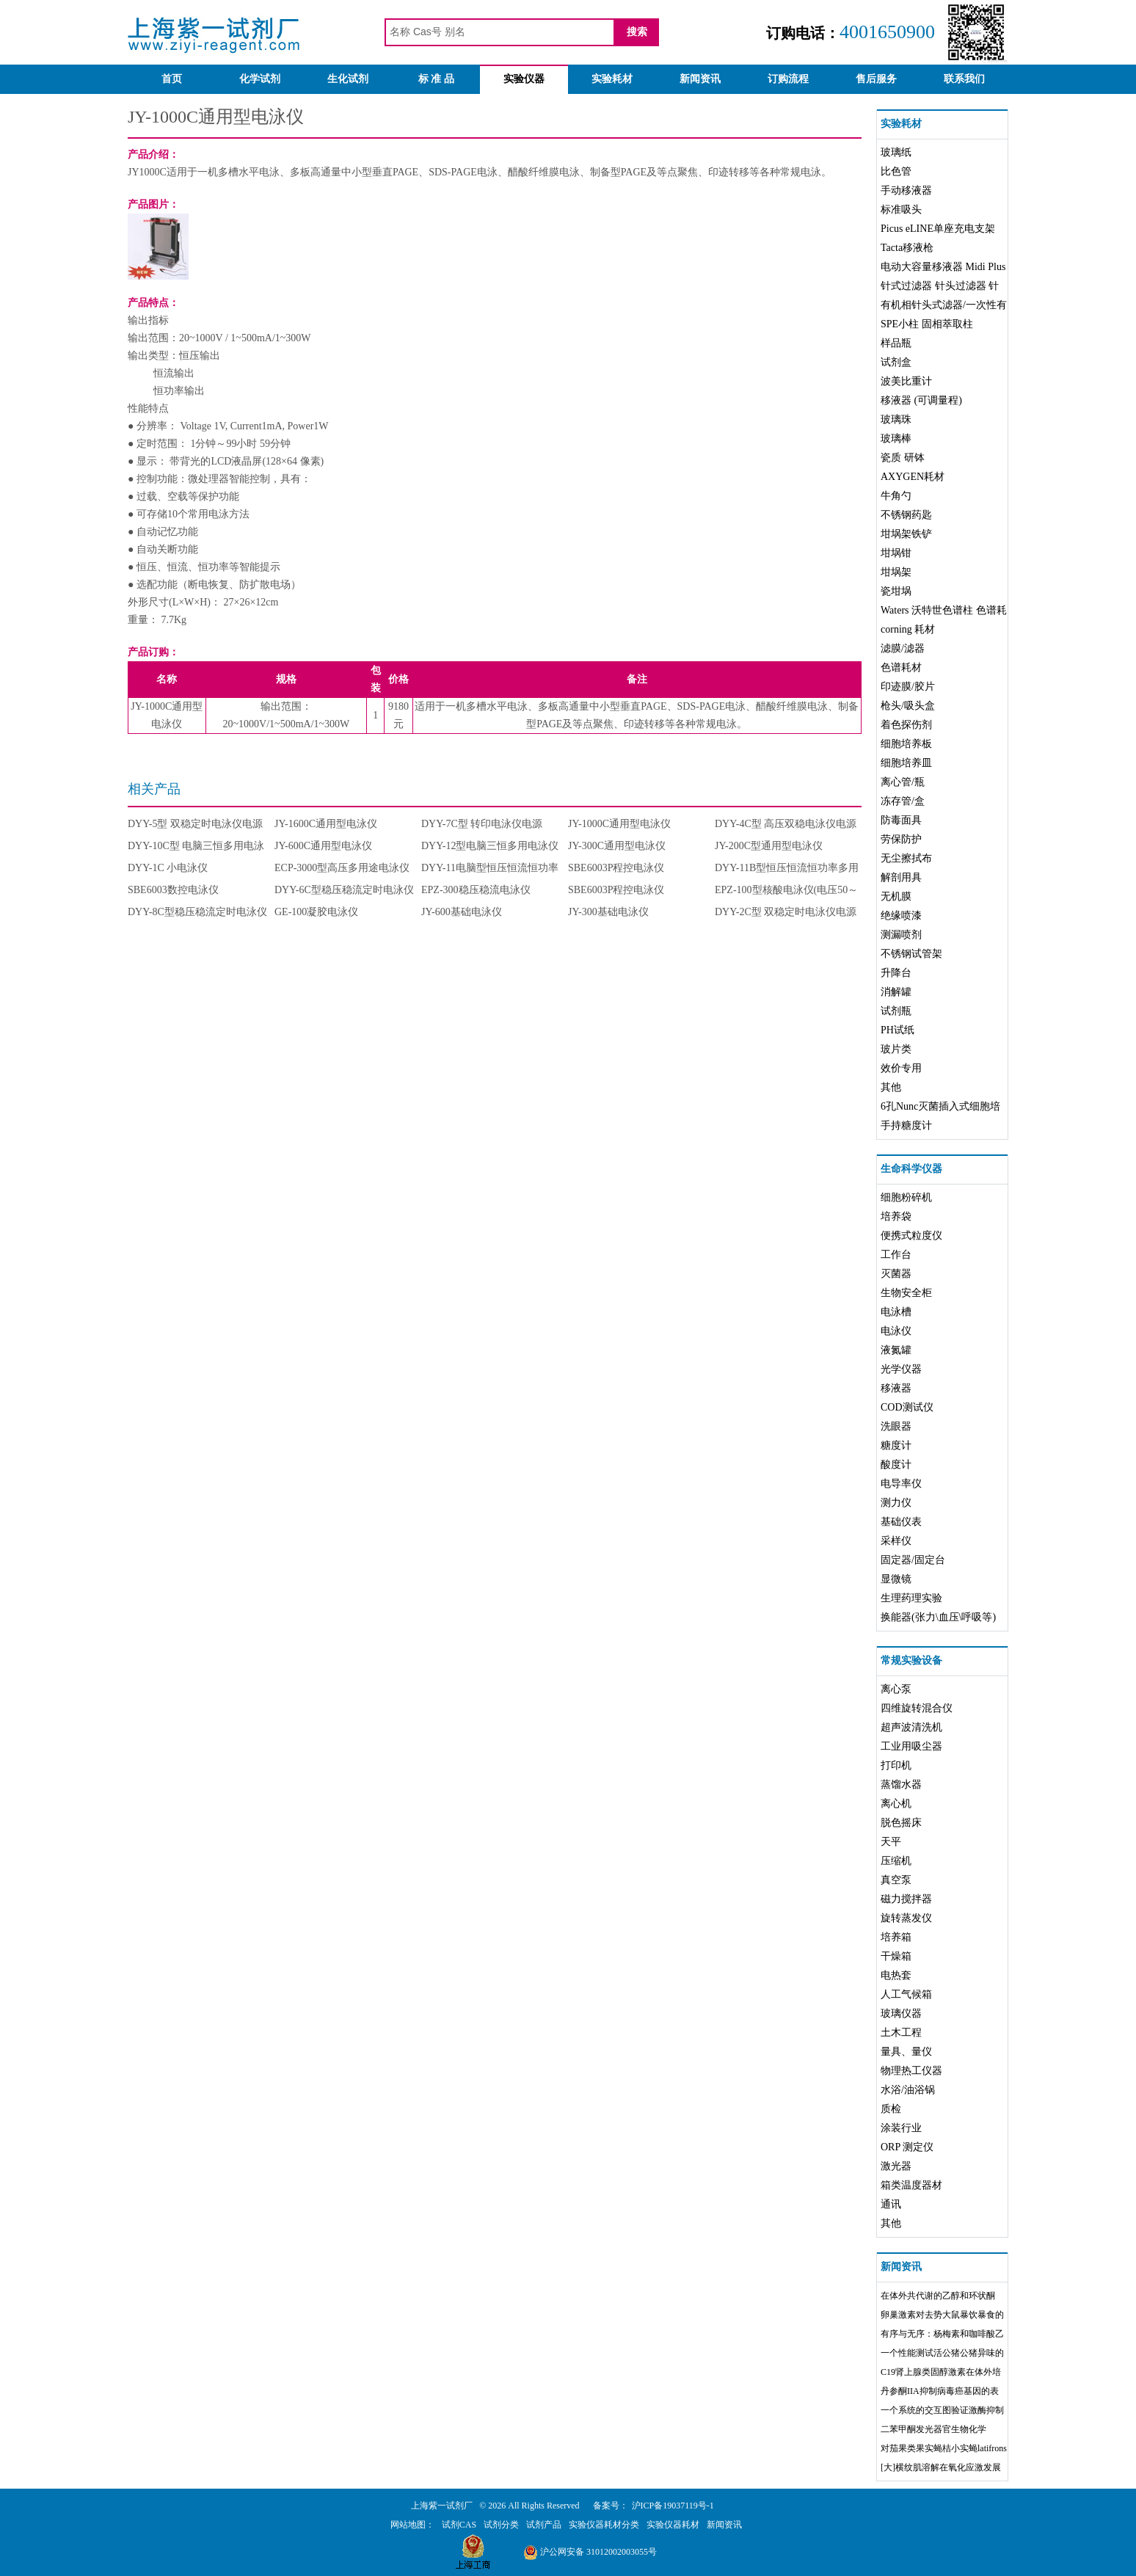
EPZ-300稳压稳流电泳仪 (476, 889)
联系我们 (964, 78)
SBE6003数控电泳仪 (173, 889)
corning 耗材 (908, 629)
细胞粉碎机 (906, 1197)
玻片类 (896, 1049)
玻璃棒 (896, 438)
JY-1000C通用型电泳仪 (619, 823)
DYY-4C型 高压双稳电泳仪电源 (785, 823)
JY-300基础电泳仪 (608, 911)
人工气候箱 (906, 1994)
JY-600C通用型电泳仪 (323, 845)
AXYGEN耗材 (912, 476)
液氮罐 (896, 1350)
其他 (891, 1087)
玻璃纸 (896, 152)
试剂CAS (459, 2524)
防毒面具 (901, 820)
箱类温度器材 (911, 2185)
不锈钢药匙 (906, 514)
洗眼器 (896, 1426)
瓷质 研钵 (903, 457)
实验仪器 (524, 78)
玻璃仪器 (901, 2013)
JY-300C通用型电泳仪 (617, 845)
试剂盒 (896, 362)
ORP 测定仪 (907, 2147)
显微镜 (896, 1578)
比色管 (896, 171)
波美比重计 (906, 381)
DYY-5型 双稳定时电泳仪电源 (195, 823)
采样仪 (896, 1540)
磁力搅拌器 (906, 1898)
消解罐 (896, 991)
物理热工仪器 (911, 2070)
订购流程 (788, 78)
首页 (171, 78)
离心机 (896, 1803)
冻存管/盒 (903, 801)
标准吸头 (901, 209)
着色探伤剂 (906, 724)
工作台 (896, 1254)
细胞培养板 (906, 743)
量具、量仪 (906, 2051)
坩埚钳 (896, 553)
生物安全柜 (906, 1292)
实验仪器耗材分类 (604, 2524)
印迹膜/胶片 (908, 686)
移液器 (896, 1388)
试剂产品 (543, 2524)
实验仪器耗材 (673, 2524)
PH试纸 (897, 1030)
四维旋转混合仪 (917, 1708)
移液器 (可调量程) (921, 400)
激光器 (896, 2166)
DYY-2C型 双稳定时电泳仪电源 (785, 911)
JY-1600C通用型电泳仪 (325, 823)
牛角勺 (896, 495)
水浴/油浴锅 (908, 2089)
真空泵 (896, 1879)
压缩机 (896, 1860)
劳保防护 (901, 839)
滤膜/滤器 (903, 648)
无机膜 (896, 896)
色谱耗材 (901, 667)
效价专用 (901, 1068)
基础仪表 (901, 1521)
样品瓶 (896, 343)
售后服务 (876, 78)
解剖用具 (901, 877)
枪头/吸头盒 (908, 705)
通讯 (891, 2204)
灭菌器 (896, 1273)
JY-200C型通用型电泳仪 (769, 845)
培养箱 (896, 1937)
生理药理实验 (911, 1598)
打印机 (896, 1765)
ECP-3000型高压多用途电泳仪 (341, 867)
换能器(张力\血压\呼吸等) (938, 1617)
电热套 (896, 1975)
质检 (891, 2108)
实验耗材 (612, 78)
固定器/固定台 (913, 1559)
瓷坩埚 (896, 591)
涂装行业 (901, 2127)
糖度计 (896, 1445)
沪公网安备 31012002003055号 (590, 2552)
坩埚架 (896, 572)
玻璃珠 (896, 419)
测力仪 (896, 1502)
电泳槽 (896, 1311)
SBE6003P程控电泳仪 (616, 867)
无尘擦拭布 (906, 858)
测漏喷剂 (901, 934)
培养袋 (896, 1216)
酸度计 (896, 1464)
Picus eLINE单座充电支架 (938, 228)
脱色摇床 (901, 1822)
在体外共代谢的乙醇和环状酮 (938, 2296)
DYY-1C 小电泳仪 (168, 867)
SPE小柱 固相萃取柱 (927, 324)
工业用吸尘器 (911, 1746)
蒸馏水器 (901, 1784)
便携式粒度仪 (911, 1235)
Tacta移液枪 (907, 247)
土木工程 (901, 2032)
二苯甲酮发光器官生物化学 (933, 2429)
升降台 (896, 972)
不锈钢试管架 (911, 953)
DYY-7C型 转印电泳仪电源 (481, 823)
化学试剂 (259, 78)
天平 (891, 1841)
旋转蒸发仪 (906, 1918)
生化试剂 (347, 78)
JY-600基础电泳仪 (461, 911)
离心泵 (896, 1689)
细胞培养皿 (906, 762)
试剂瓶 (896, 1010)
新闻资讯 (700, 78)
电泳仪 (896, 1330)
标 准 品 (436, 78)
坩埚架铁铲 (906, 533)
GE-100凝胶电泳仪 (316, 911)
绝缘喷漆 (901, 915)
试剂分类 (501, 2524)
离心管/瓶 (903, 781)
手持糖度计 (906, 1125)
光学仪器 (901, 1369)
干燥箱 (896, 1956)
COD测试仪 (907, 1407)
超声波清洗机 (911, 1727)
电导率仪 (901, 1483)
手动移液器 (906, 190)
